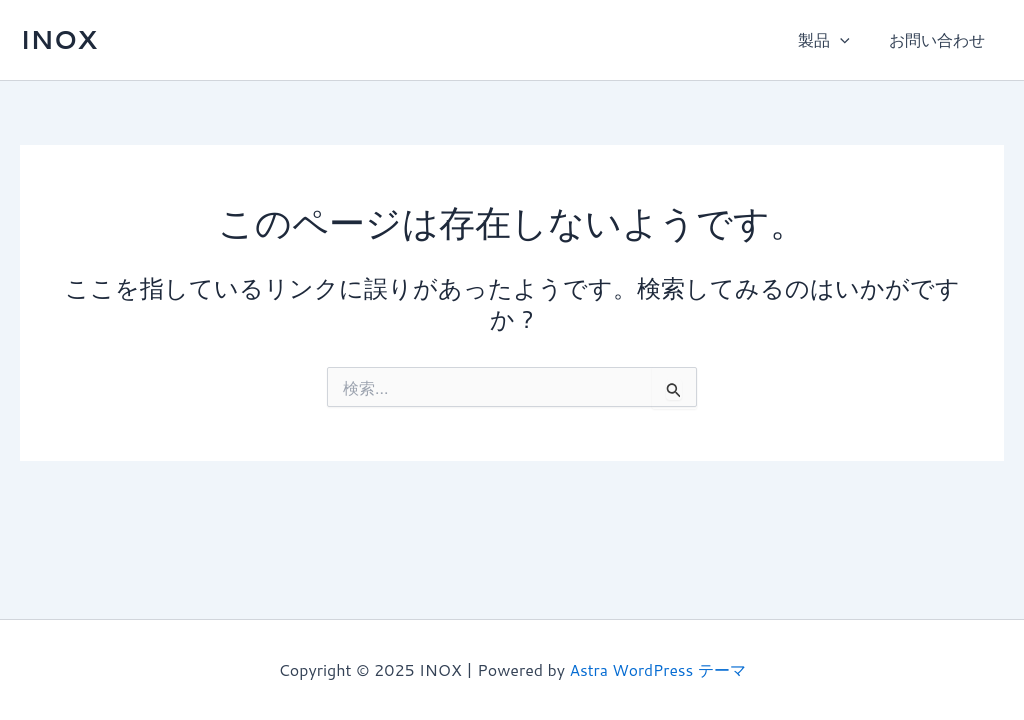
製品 (834, 40)
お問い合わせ (940, 39)
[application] (850, 40)
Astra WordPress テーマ (657, 669)
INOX (58, 39)
